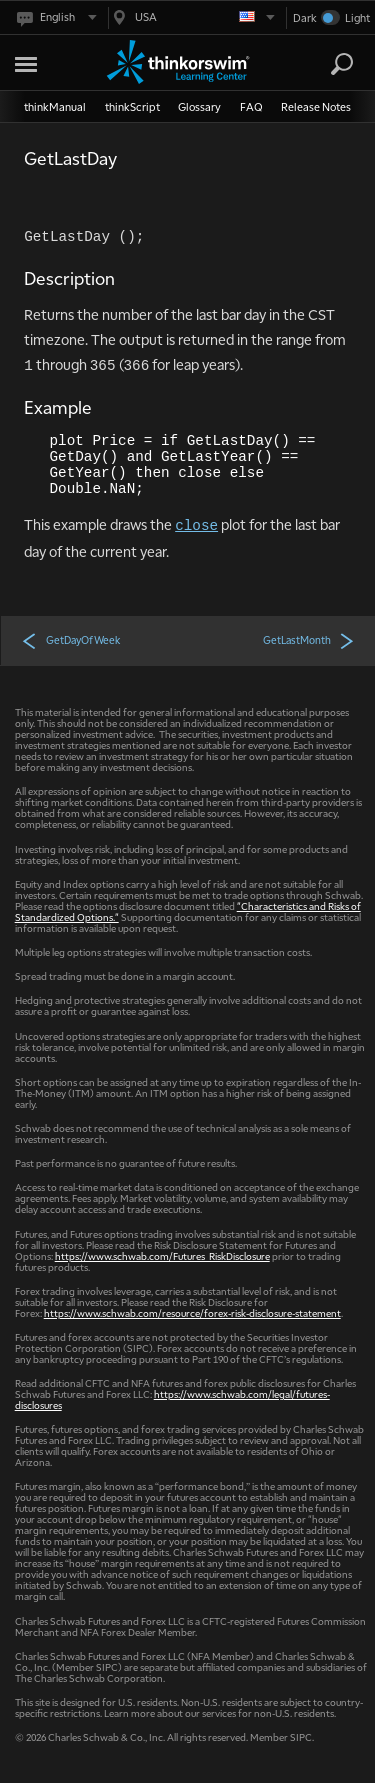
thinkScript (132, 106)
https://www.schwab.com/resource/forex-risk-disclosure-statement (192, 1312)
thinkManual (55, 106)
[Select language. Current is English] (55, 17)
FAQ (251, 106)
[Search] (342, 64)
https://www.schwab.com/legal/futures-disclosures (172, 1399)
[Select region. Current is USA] (192, 17)
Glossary (199, 106)
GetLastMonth (309, 640)
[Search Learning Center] (324, 64)
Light (357, 17)
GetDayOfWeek (70, 640)
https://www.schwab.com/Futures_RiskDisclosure (162, 1255)
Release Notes (316, 106)
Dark (305, 17)
